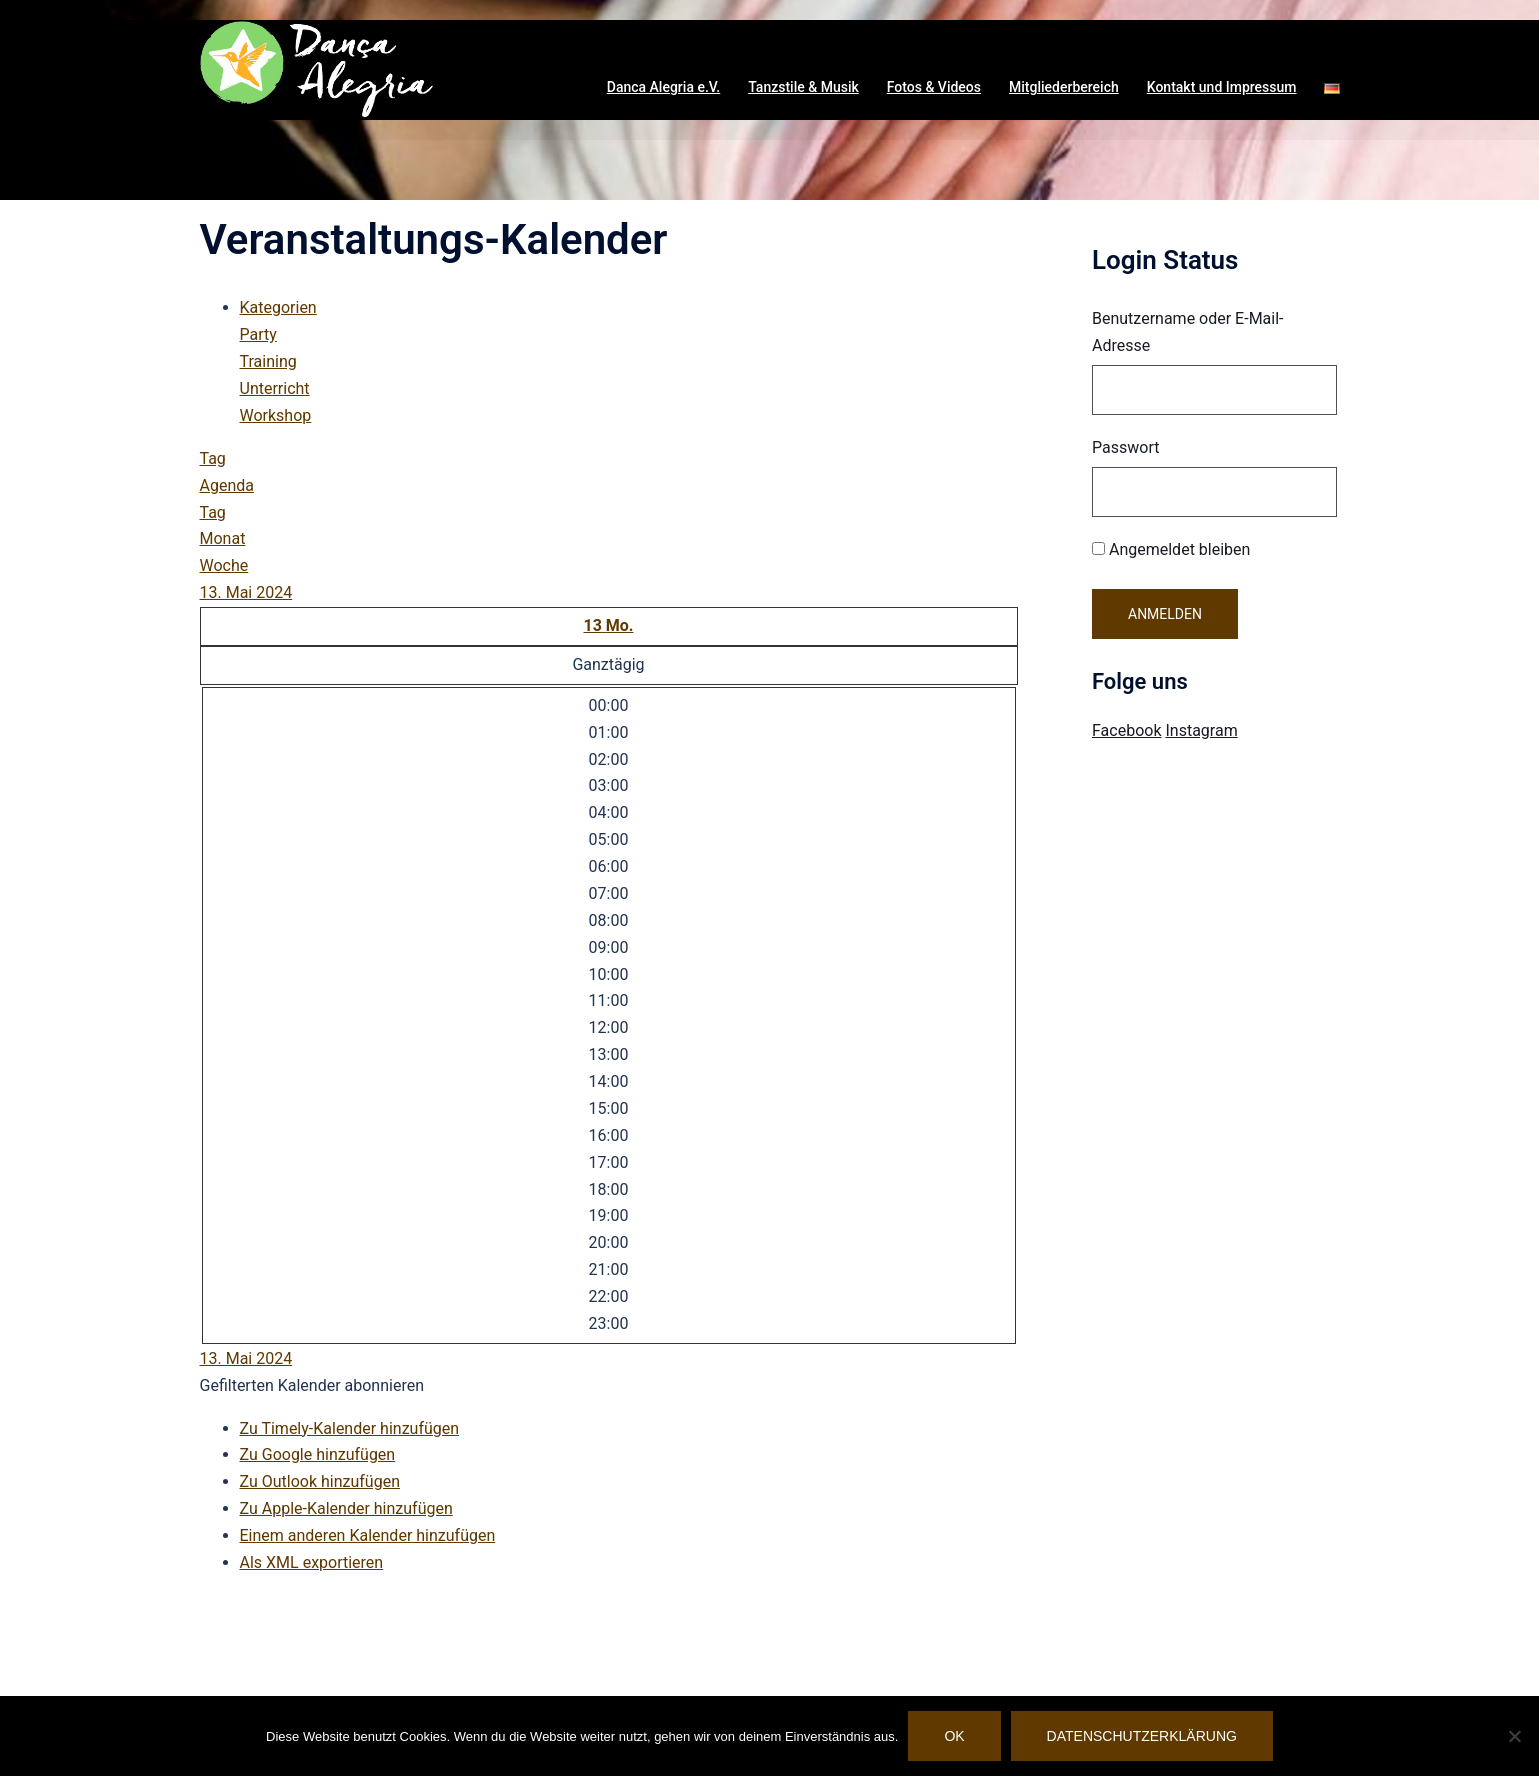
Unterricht (275, 388)
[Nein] (1514, 1736)
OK (954, 1736)
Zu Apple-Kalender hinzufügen (346, 1508)
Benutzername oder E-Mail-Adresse (1188, 332)
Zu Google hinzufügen (318, 1454)
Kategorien (278, 307)
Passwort (1125, 447)
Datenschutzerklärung (1142, 1736)
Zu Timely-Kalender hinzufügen (350, 1428)
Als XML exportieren (312, 1562)
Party (258, 334)
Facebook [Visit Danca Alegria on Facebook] (1126, 730)
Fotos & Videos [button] (934, 87)
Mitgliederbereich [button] (1064, 87)
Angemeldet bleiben (1171, 549)
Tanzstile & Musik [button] (803, 87)
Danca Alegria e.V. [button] (663, 87)
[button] (1332, 88)
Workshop (276, 415)
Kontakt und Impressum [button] (1222, 87)
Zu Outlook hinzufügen (320, 1481)
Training (268, 361)
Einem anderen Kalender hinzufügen (368, 1535)
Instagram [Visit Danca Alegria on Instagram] (1201, 730)
